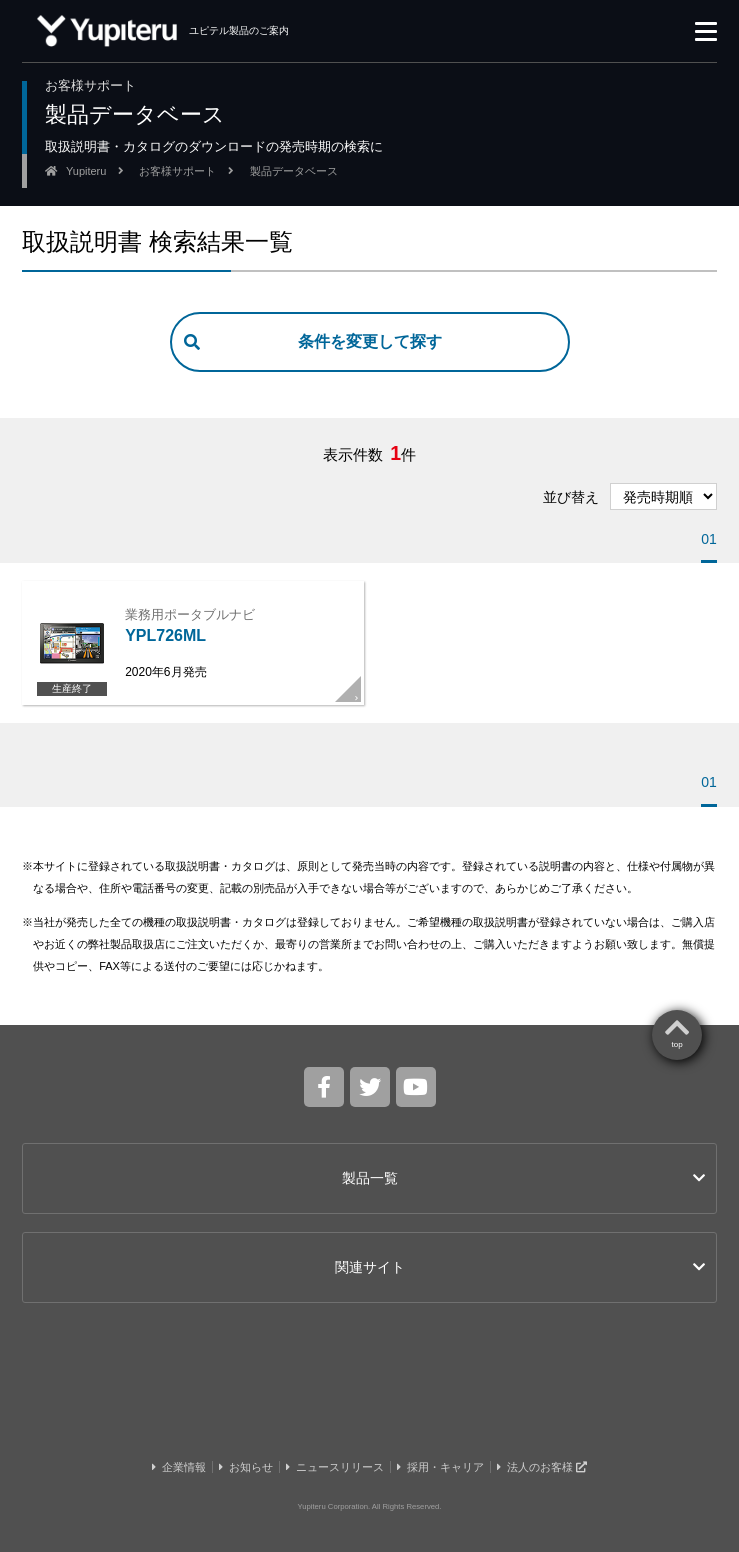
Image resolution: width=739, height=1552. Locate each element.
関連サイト (520, 1267)
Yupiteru (86, 171)
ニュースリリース (335, 1467)
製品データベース (294, 171)
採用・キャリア (440, 1467)
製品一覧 (523, 1178)
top (677, 1044)
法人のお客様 (542, 1467)
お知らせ (246, 1467)
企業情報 (179, 1467)
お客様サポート (177, 171)
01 (709, 539)
